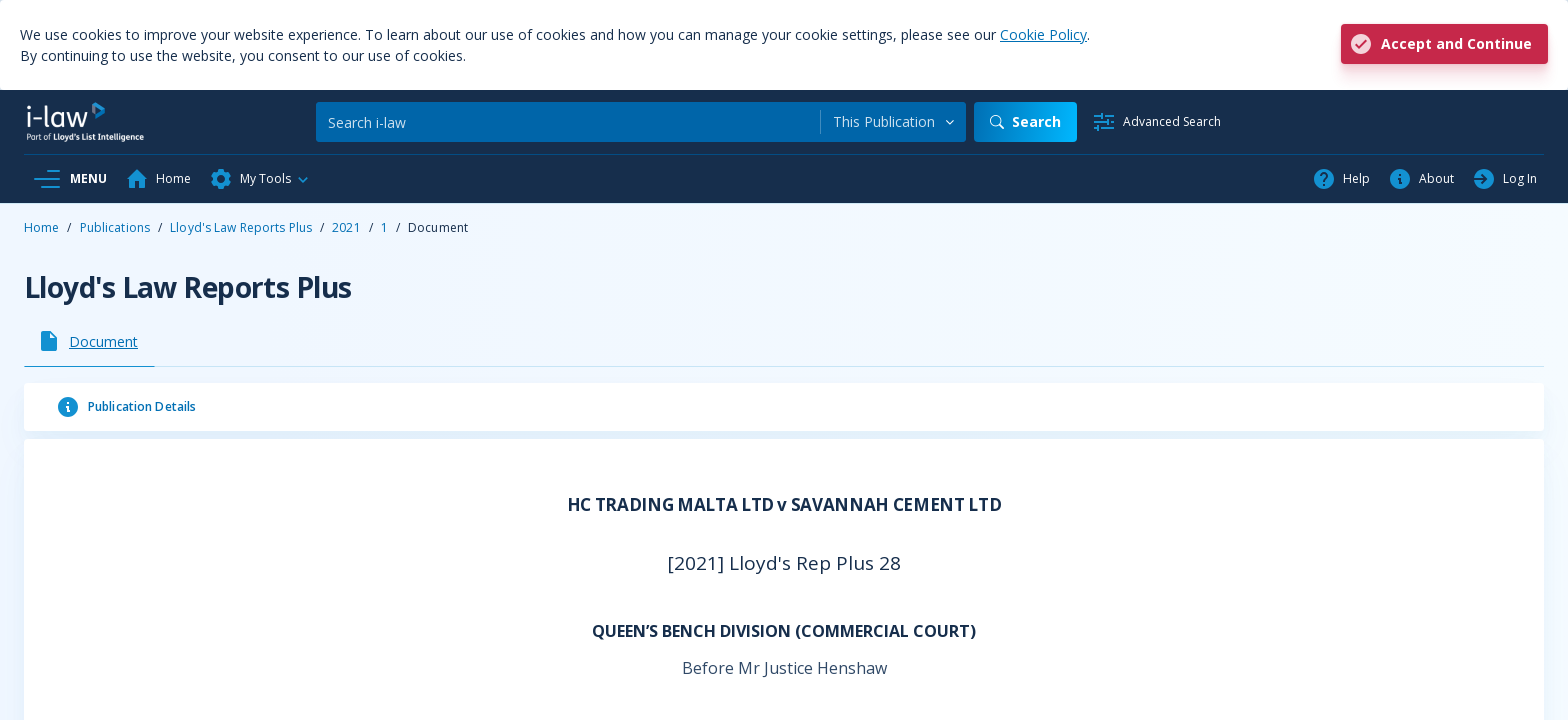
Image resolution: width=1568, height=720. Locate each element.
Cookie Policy (1043, 34)
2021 (346, 227)
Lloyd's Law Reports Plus (241, 227)
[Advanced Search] (1156, 122)
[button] (260, 179)
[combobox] (893, 122)
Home (41, 227)
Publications (115, 227)
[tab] (89, 341)
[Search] (568, 122)
